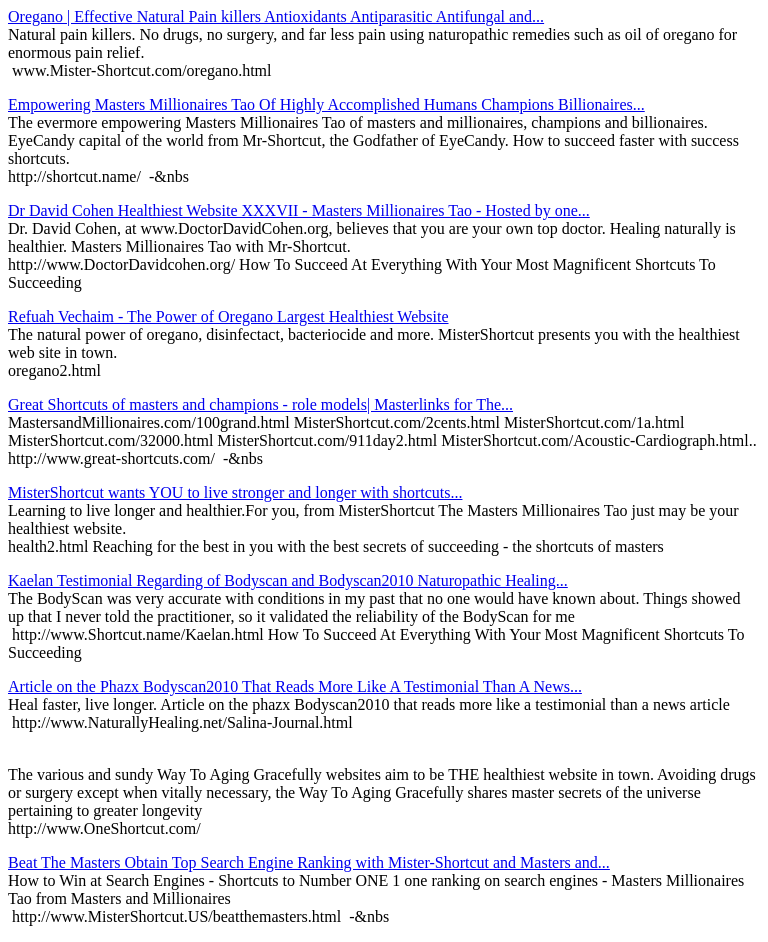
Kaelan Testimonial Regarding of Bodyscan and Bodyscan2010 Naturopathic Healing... (288, 580)
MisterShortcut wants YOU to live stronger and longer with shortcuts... (235, 492)
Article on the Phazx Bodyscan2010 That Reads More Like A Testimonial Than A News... (295, 686)
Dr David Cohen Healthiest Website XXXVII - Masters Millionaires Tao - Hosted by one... (299, 210)
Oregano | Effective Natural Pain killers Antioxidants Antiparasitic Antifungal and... (276, 16)
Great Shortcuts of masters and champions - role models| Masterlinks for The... (260, 404)
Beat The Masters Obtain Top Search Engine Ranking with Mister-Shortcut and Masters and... (309, 862)
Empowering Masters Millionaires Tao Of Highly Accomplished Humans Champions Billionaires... (326, 104)
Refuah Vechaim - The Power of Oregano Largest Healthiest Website (228, 316)
